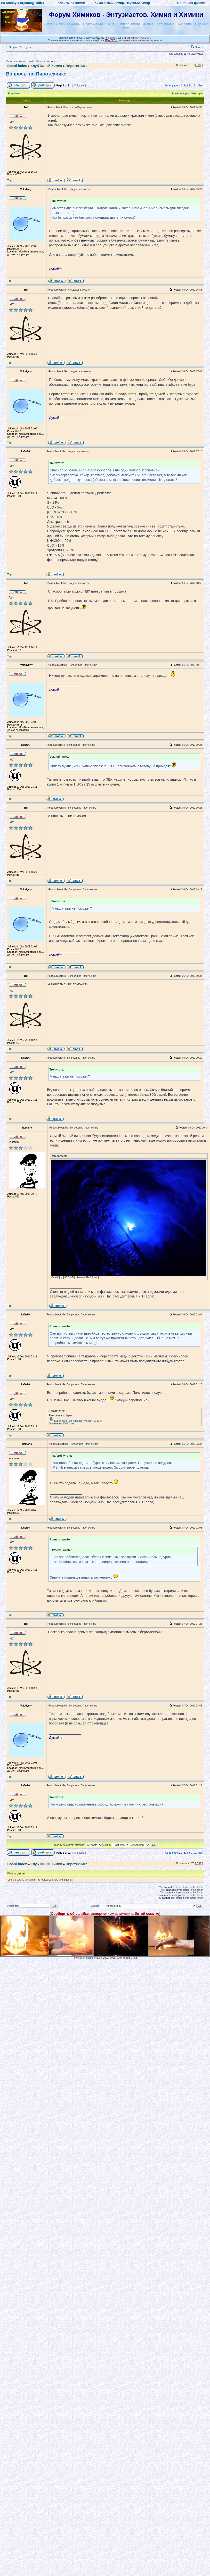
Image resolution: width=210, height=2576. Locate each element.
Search (197, 47)
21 (195, 85)
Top (9, 180)
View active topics (46, 61)
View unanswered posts (20, 61)
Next (200, 85)
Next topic (196, 93)
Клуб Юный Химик (46, 66)
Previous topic (180, 93)
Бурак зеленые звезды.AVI (70, 1420)
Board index (17, 66)
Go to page (171, 85)
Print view (14, 93)
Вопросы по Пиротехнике (36, 73)
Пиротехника (77, 66)
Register (25, 47)
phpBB (89, 1958)
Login (12, 47)
